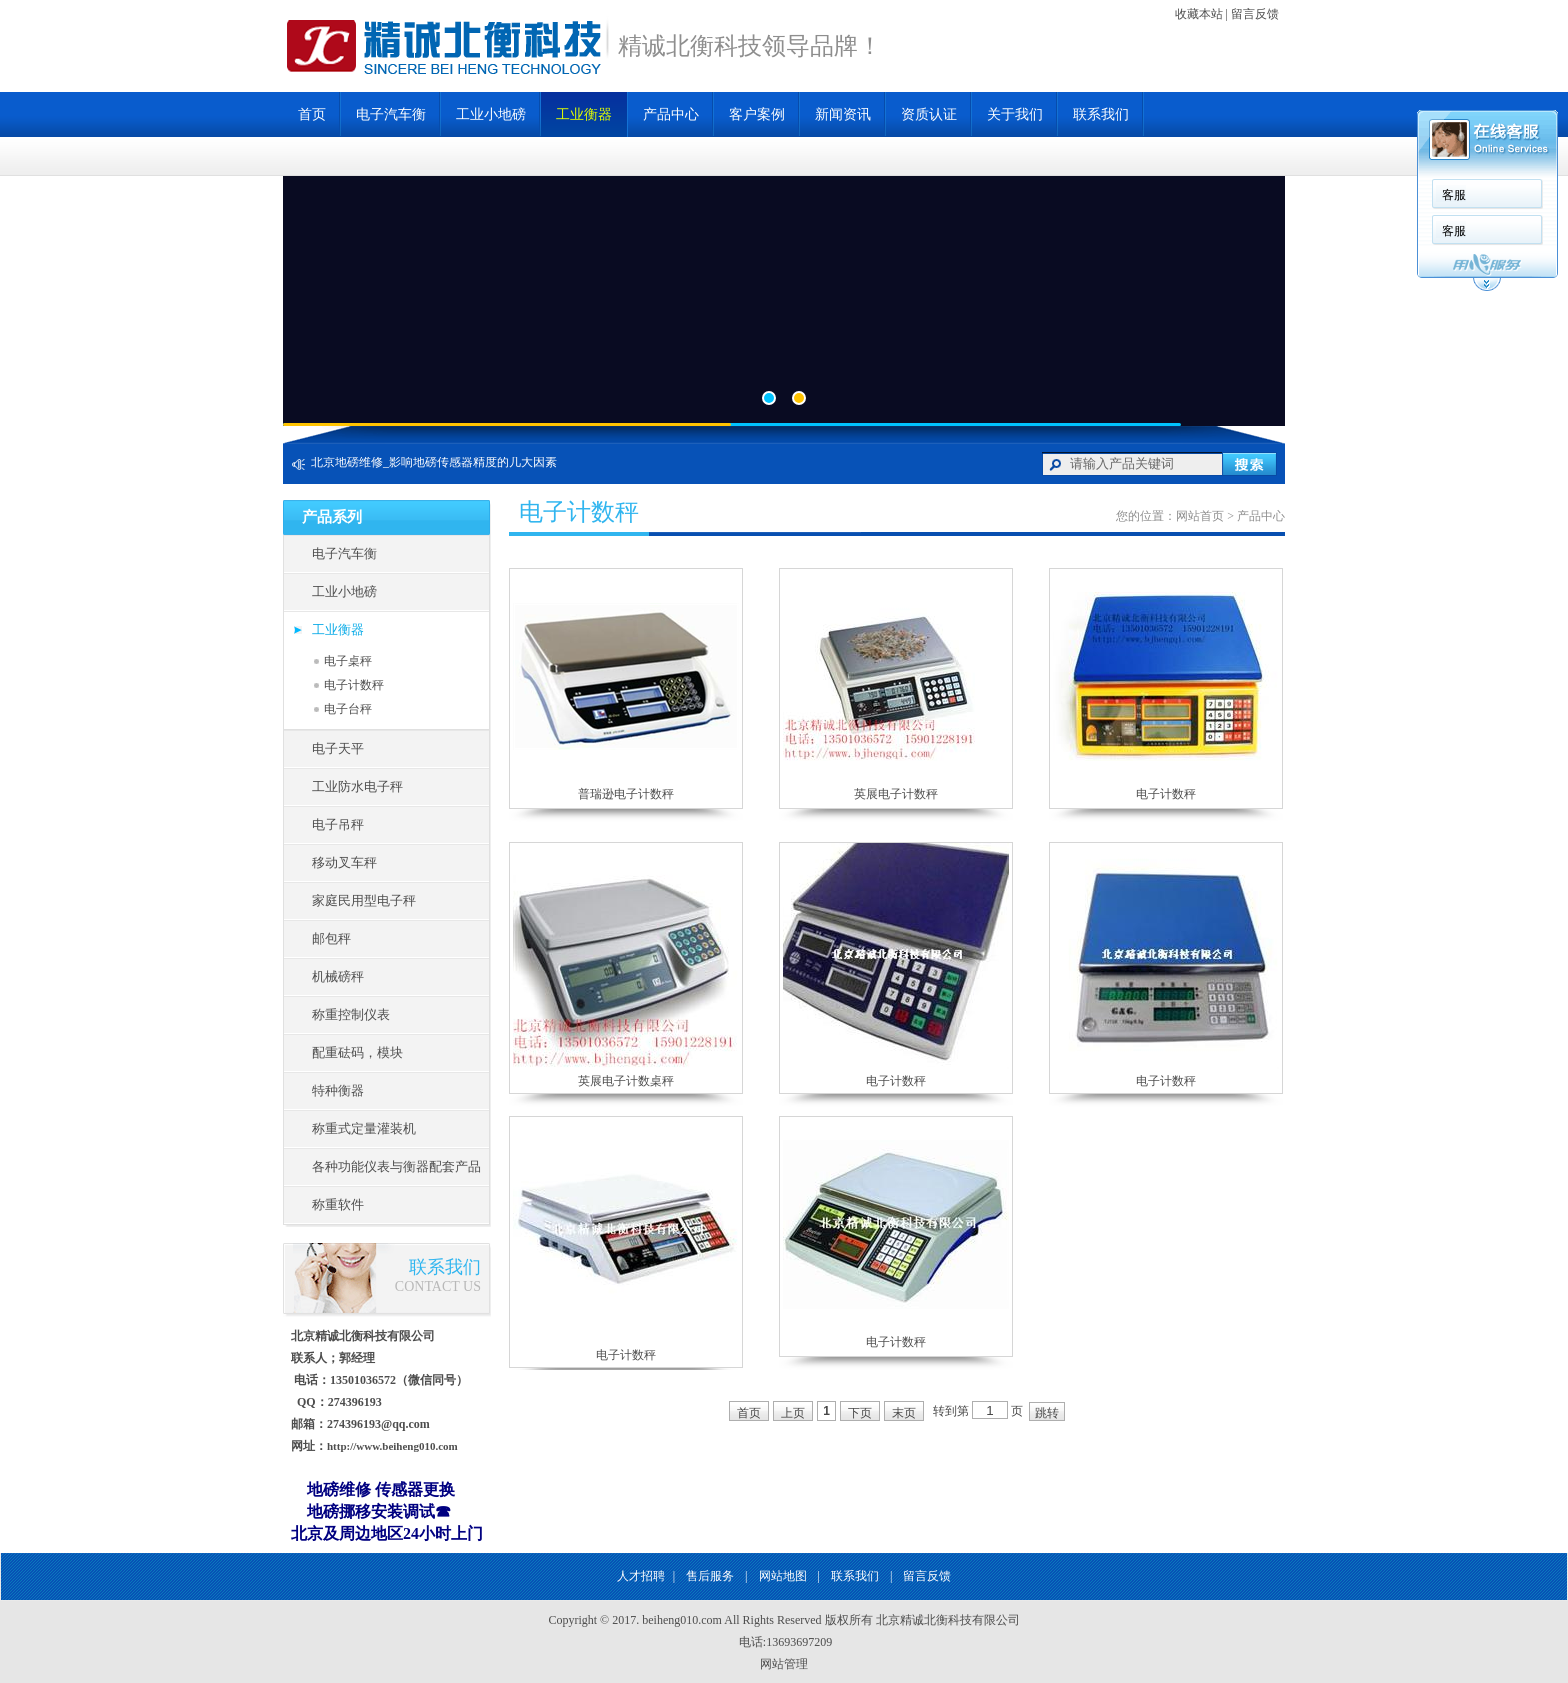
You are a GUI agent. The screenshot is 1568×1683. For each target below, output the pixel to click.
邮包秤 (331, 938)
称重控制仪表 (351, 1014)
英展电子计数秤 (896, 794)
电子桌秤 (348, 661)
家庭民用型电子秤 (364, 900)
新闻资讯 (843, 114)
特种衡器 (338, 1090)
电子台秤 (348, 709)
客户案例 (757, 114)
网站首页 (1200, 516)
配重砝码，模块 (357, 1052)
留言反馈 (1255, 14)
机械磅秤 (338, 976)
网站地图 (783, 1576)
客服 (1454, 195)
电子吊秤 (338, 824)
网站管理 (784, 1664)
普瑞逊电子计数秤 (626, 794)
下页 (860, 1413)
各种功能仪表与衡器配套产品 (396, 1166)
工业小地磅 (491, 114)
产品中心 (671, 114)
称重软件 (338, 1204)
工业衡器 (584, 114)
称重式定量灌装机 (364, 1128)
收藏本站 (1199, 14)
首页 (312, 114)
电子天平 (338, 748)
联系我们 (1101, 114)
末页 (904, 1413)
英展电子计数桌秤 (626, 1081)
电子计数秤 (354, 685)
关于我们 (1015, 114)
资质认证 (929, 114)
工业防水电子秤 (357, 786)
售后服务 (710, 1576)
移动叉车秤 (344, 862)
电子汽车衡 (391, 114)
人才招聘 (641, 1576)
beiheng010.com (682, 1620)
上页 (793, 1413)
